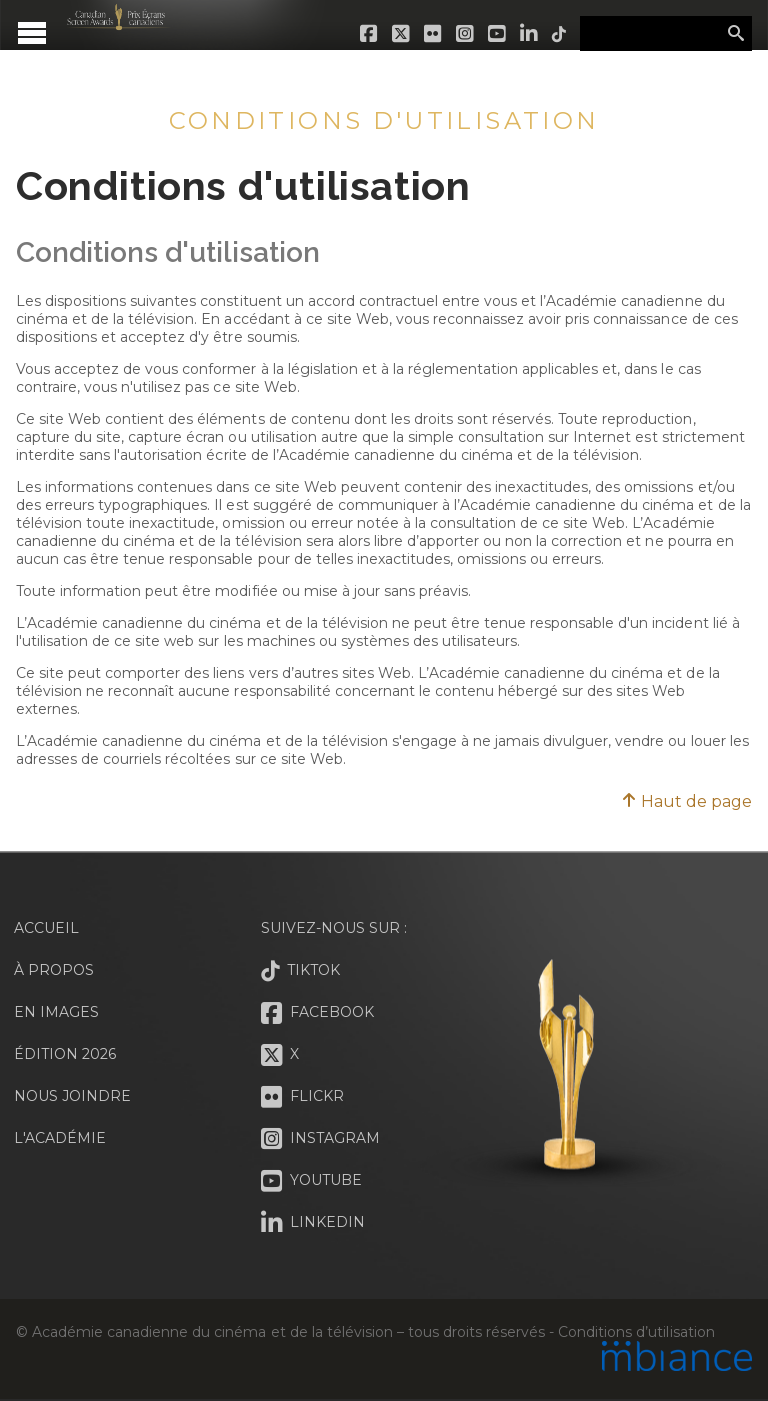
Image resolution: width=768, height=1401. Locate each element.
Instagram (466, 34)
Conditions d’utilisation (636, 1332)
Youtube (498, 34)
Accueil (46, 928)
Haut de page (686, 801)
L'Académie (60, 1138)
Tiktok (560, 34)
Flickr (434, 34)
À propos (54, 970)
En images (56, 1012)
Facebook (370, 34)
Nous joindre (72, 1096)
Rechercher (736, 34)
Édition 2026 (65, 1054)
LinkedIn (530, 34)
